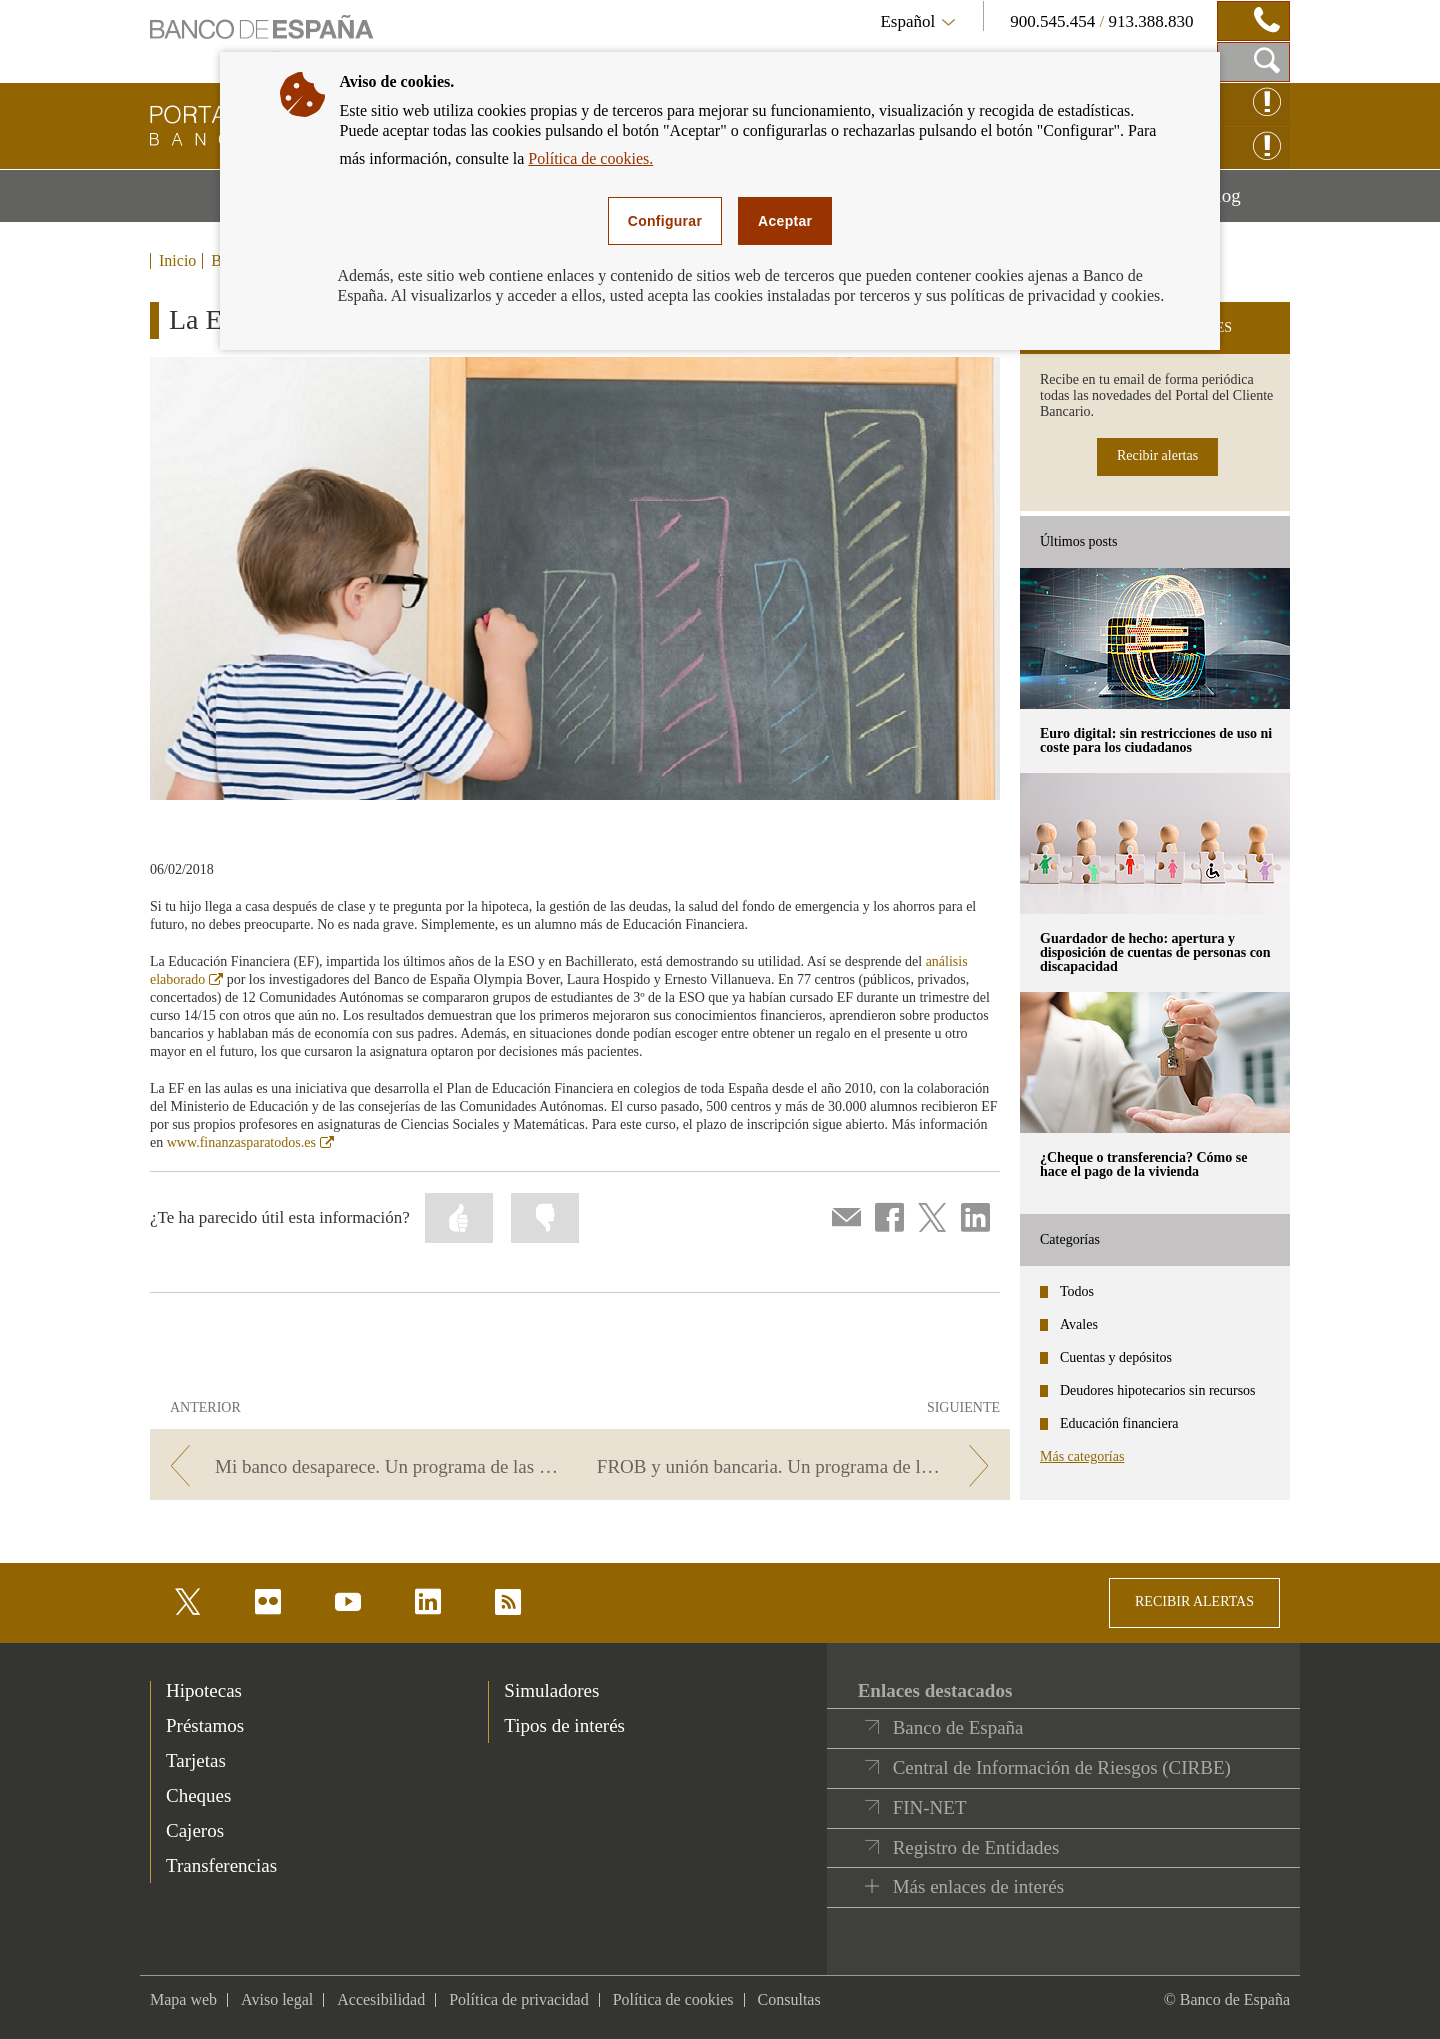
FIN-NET (930, 1807)
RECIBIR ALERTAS (1194, 1601)
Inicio (177, 261)
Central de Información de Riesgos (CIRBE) (1062, 1767)
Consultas (789, 1999)
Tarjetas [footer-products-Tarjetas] (196, 1760)
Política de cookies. (590, 158)
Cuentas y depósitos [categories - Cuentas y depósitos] (1116, 1357)
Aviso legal (277, 1999)
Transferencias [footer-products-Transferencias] (221, 1865)
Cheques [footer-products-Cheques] (198, 1795)
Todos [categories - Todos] (1077, 1291)
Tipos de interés (564, 1725)
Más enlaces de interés (978, 1886)
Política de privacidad (519, 1999)
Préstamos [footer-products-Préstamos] (205, 1725)
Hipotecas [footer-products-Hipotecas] (204, 1690)
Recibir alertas (1157, 455)
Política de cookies (673, 1999)
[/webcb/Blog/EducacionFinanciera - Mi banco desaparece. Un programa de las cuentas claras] (361, 1466)
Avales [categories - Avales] (1079, 1324)
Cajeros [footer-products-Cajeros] (195, 1830)
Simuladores (551, 1690)
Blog (1247, 203)
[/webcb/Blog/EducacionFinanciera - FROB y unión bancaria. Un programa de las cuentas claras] (798, 1466)
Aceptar (785, 221)
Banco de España (958, 1727)
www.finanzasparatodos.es (250, 1142)
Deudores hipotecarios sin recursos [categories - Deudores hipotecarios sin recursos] (1158, 1390)
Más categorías (1082, 1456)
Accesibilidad (381, 1999)
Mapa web (183, 1999)
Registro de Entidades (976, 1847)
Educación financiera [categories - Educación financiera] (1119, 1423)
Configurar (665, 221)
